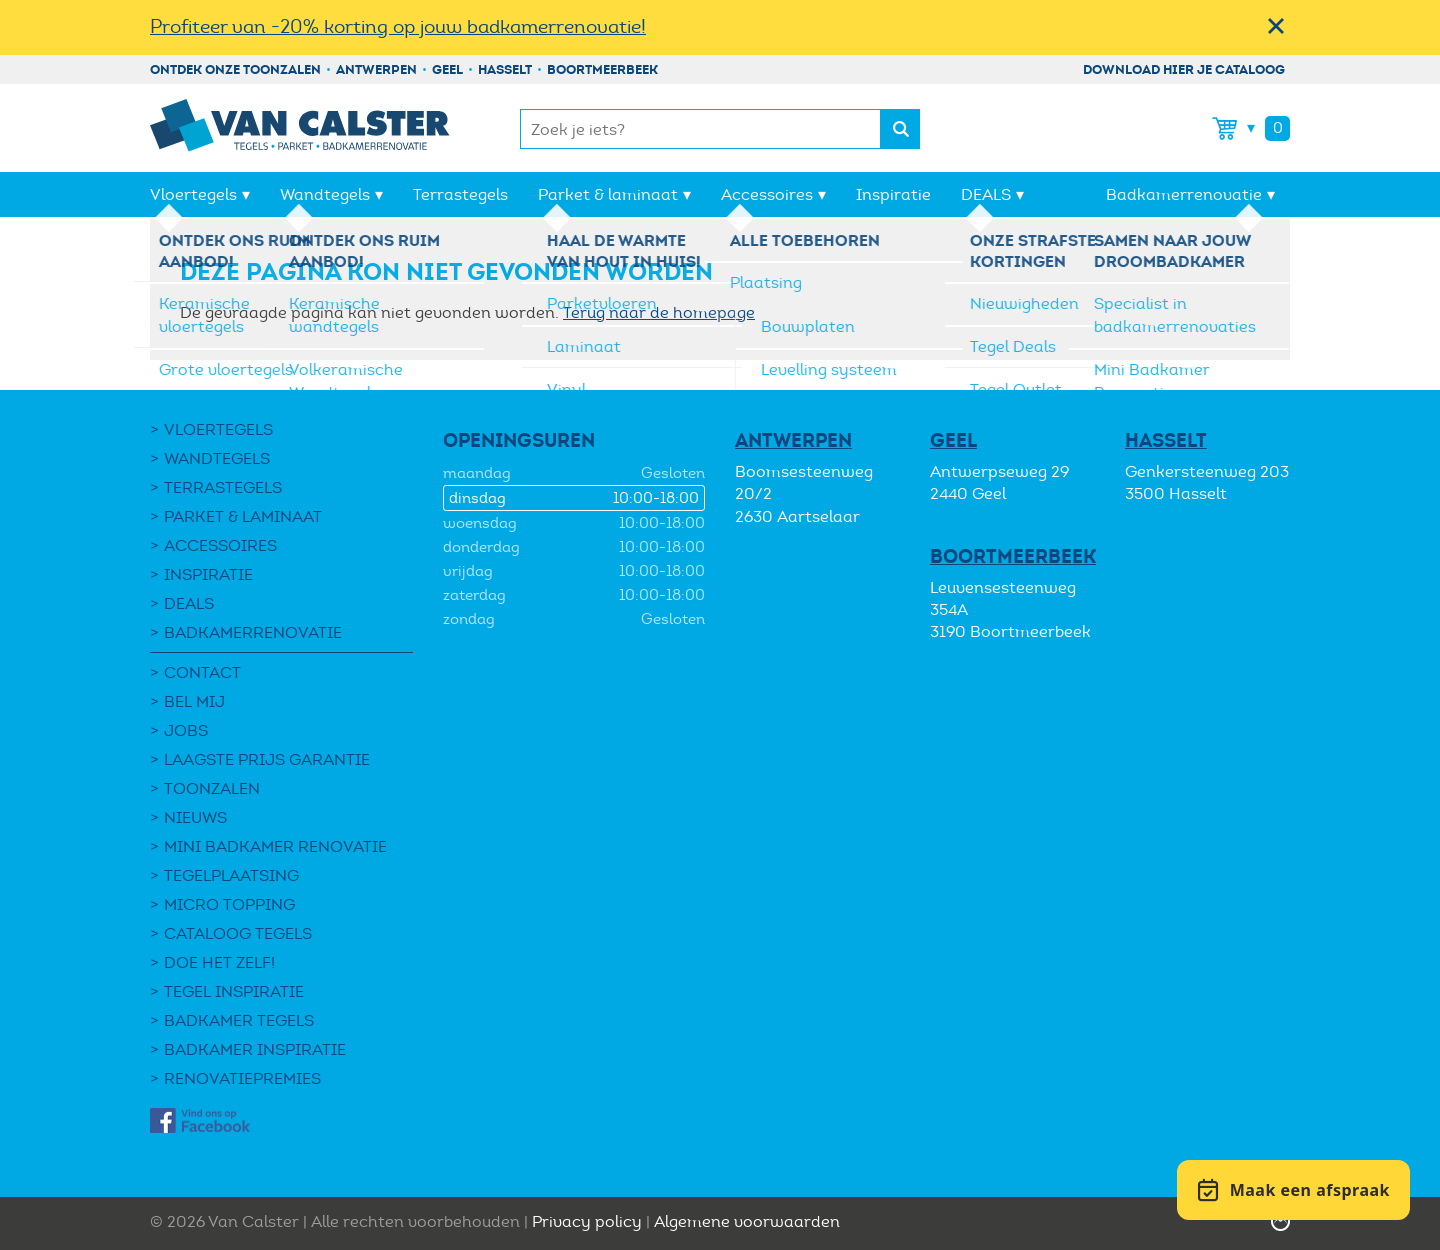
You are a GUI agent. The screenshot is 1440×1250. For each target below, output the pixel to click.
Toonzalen (212, 788)
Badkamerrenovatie (1184, 194)
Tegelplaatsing (231, 875)
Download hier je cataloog (1184, 69)
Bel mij (194, 701)
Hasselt (505, 69)
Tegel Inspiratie (234, 991)
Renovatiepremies (242, 1078)
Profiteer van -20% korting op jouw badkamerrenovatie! (398, 26)
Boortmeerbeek (602, 69)
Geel (447, 69)
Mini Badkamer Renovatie (275, 846)
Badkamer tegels (239, 1020)
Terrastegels (460, 194)
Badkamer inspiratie (255, 1049)
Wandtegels (325, 194)
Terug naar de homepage (659, 312)
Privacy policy (587, 1221)
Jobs (186, 730)
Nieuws (195, 817)
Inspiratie (893, 194)
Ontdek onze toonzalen (235, 69)
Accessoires (767, 194)
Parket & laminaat (608, 194)
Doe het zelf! (219, 962)
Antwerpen (376, 69)
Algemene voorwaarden (747, 1221)
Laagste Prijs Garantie (267, 759)
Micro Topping (229, 904)
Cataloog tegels (238, 933)
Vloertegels (193, 194)
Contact (202, 672)
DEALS (986, 194)
